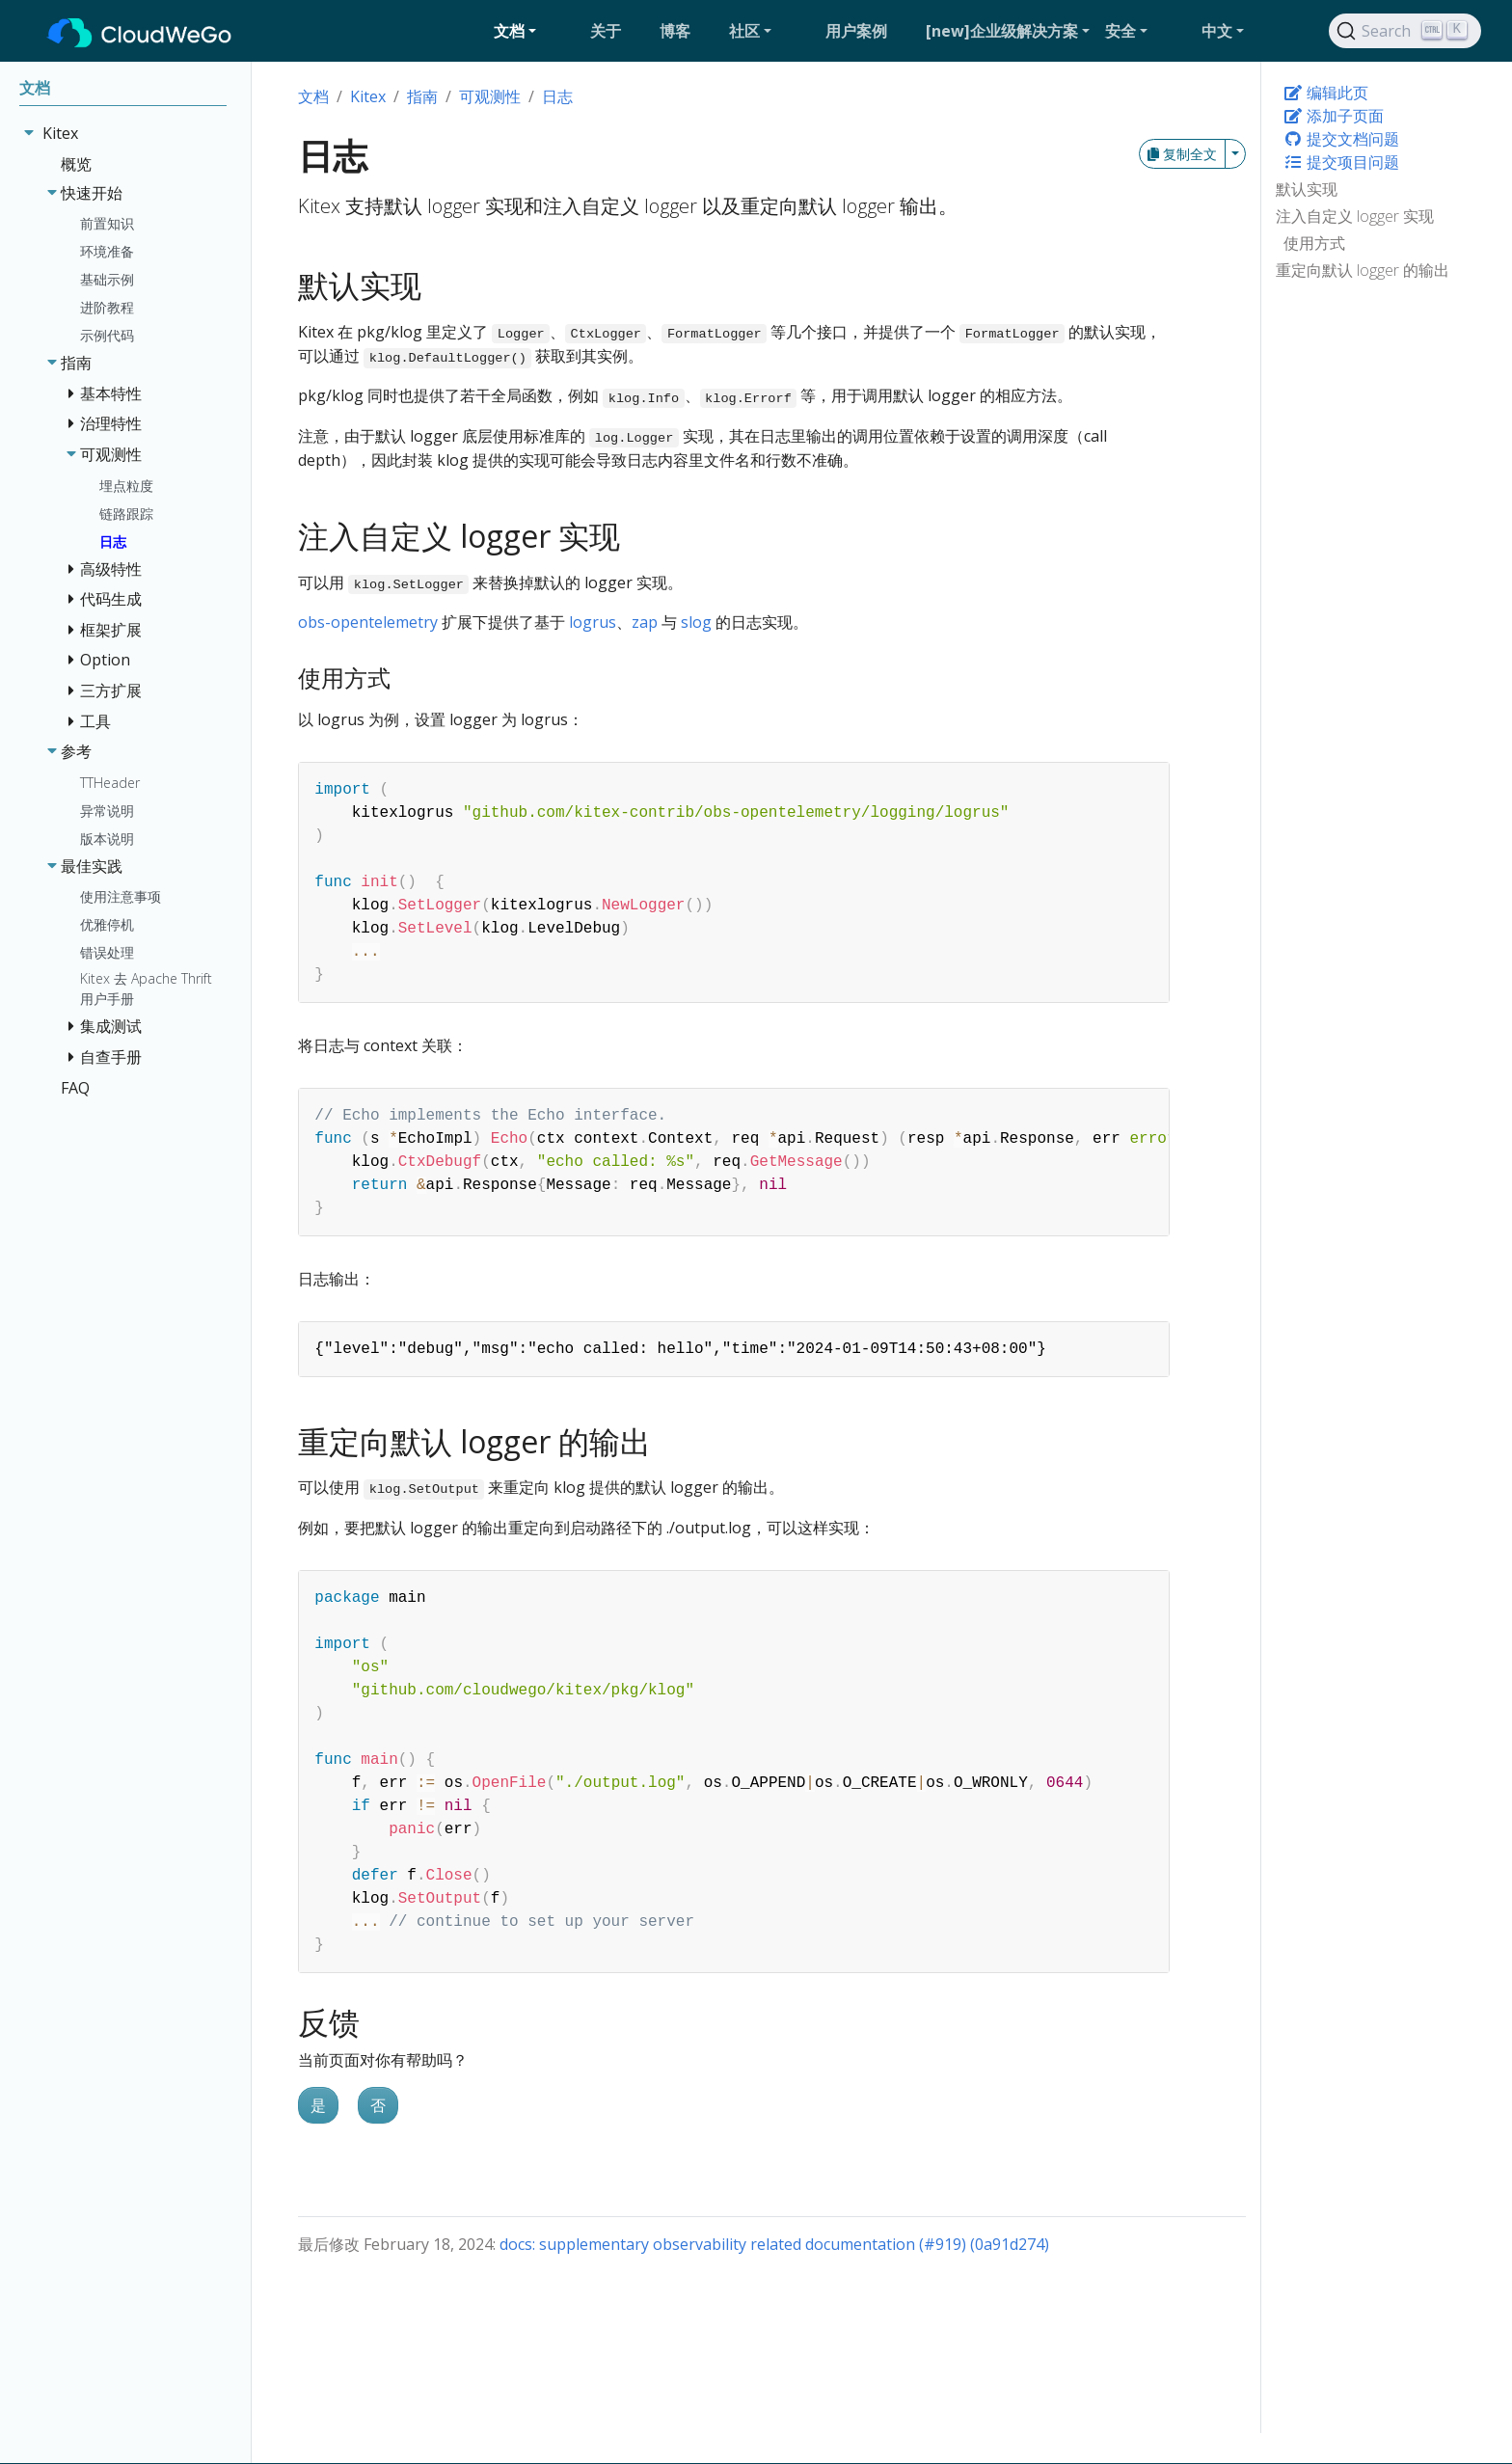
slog (696, 622)
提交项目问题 (1341, 162)
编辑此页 (1325, 92)
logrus (592, 622)
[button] (534, 31)
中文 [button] (1217, 30)
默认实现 (1306, 189)
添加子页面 (1333, 115)
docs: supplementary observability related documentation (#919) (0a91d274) (774, 2244)
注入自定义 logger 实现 (1355, 216)
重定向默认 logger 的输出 (1362, 270)
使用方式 (1314, 243)
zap (645, 622)
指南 (422, 96)
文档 (313, 96)
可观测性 (490, 96)
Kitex (368, 96)
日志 (557, 96)
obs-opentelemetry (368, 622)
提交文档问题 (1341, 138)
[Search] (1405, 31)
